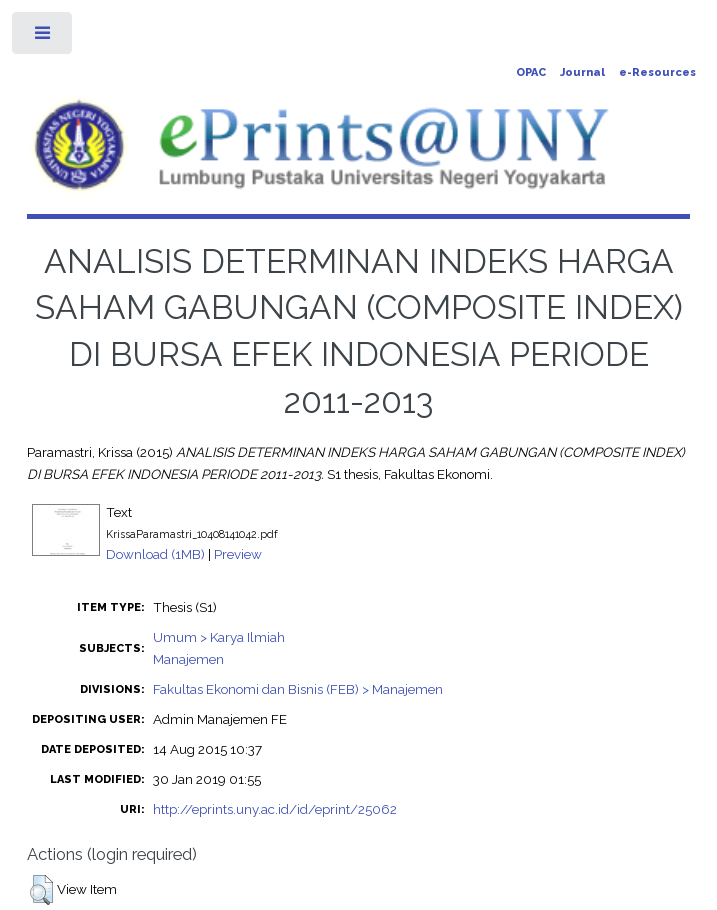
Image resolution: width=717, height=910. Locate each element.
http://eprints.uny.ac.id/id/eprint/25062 (275, 809)
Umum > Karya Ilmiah (219, 637)
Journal (582, 72)
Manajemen (188, 659)
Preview (238, 554)
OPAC (531, 72)
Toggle (43, 37)
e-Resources (657, 72)
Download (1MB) (155, 554)
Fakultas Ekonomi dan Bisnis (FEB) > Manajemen (298, 689)
